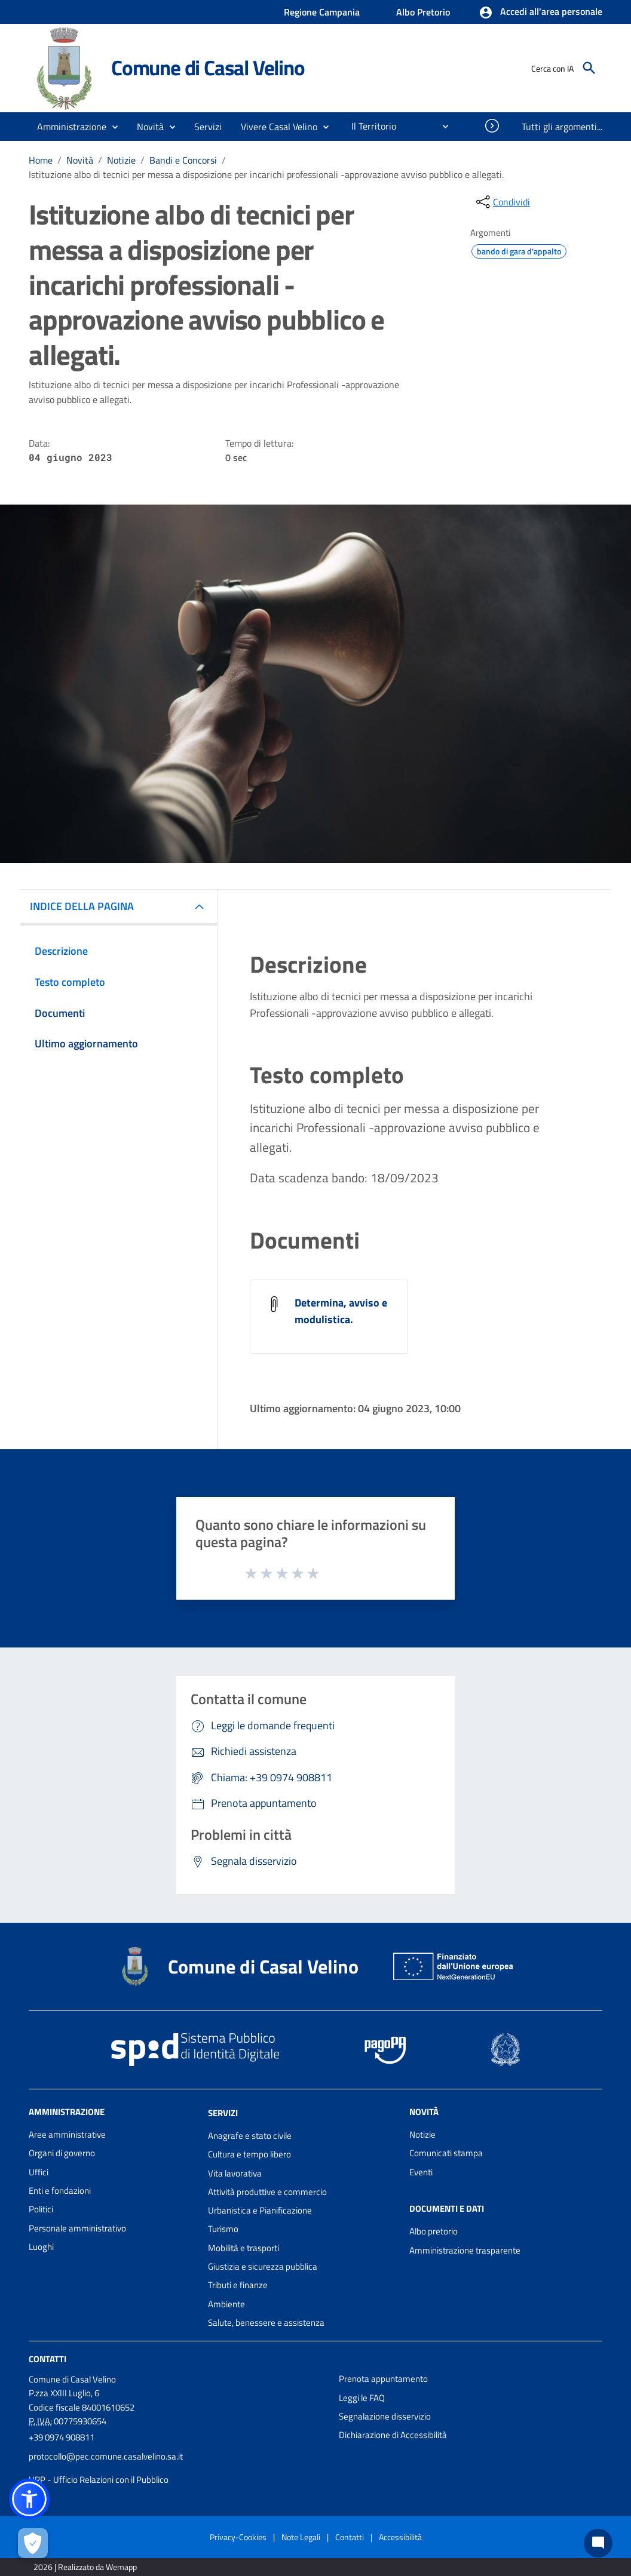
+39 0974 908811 (61, 2437)
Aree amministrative (67, 2134)
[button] (540, 12)
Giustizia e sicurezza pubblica (262, 2266)
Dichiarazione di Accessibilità (393, 2435)
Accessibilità (400, 2537)
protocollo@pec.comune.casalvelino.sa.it (106, 2456)
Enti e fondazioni (60, 2190)
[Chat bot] (598, 2543)
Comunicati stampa (446, 2153)
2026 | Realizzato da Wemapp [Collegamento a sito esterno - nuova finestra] (85, 2566)
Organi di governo (62, 2153)
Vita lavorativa (235, 2173)
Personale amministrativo (77, 2228)
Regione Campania (322, 12)
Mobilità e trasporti (243, 2248)
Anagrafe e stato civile (250, 2135)
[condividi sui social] (501, 201)
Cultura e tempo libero (249, 2154)
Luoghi (41, 2247)
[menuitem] (369, 126)
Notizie (121, 160)
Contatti (47, 2359)
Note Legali (300, 2537)
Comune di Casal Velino (208, 67)
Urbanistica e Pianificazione (260, 2210)
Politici (41, 2209)
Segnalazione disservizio (385, 2416)
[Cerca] (589, 68)
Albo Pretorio (423, 12)
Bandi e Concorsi (183, 160)
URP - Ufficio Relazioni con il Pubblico (99, 2479)
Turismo (223, 2229)
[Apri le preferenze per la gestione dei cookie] (33, 2543)
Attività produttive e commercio (267, 2192)
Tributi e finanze (238, 2285)
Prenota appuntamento (383, 2379)
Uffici (38, 2172)
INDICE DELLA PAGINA (82, 906)
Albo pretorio (433, 2231)
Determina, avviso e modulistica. (341, 1311)
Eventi (421, 2172)
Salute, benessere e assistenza (266, 2322)
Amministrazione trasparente (464, 2250)
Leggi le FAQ (362, 2398)
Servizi (223, 2113)
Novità (79, 160)
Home (41, 160)
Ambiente (226, 2304)
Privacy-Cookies (238, 2537)
